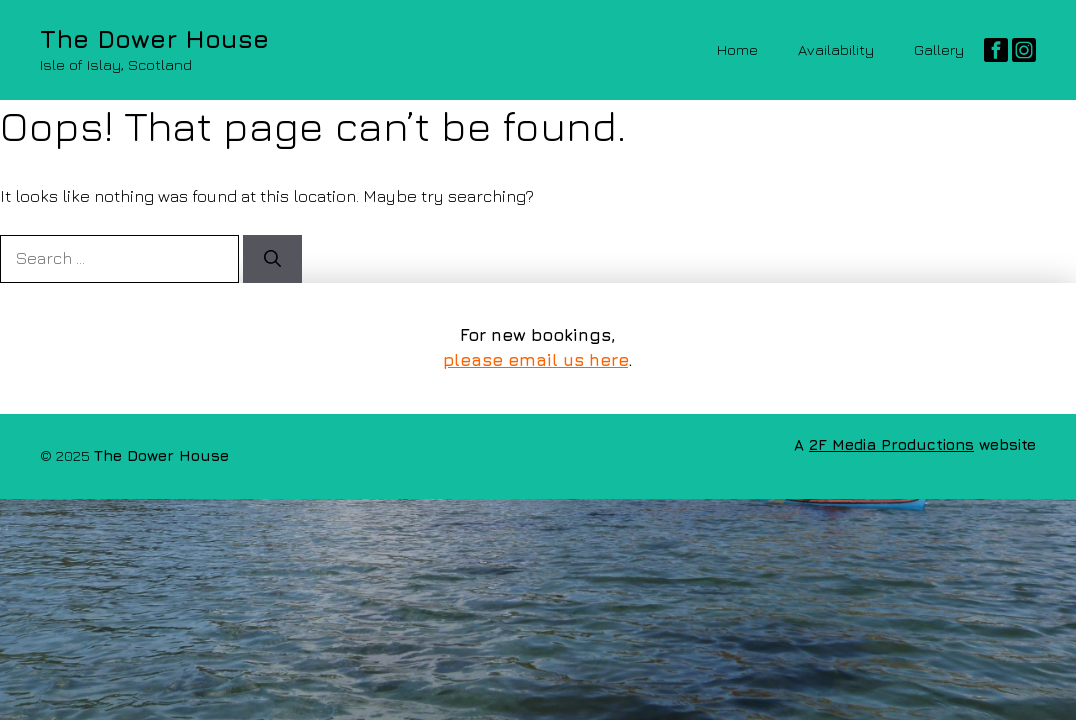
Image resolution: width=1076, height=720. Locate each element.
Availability (836, 49)
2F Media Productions (891, 444)
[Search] (272, 259)
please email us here (535, 360)
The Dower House (154, 38)
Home (737, 49)
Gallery (939, 49)
